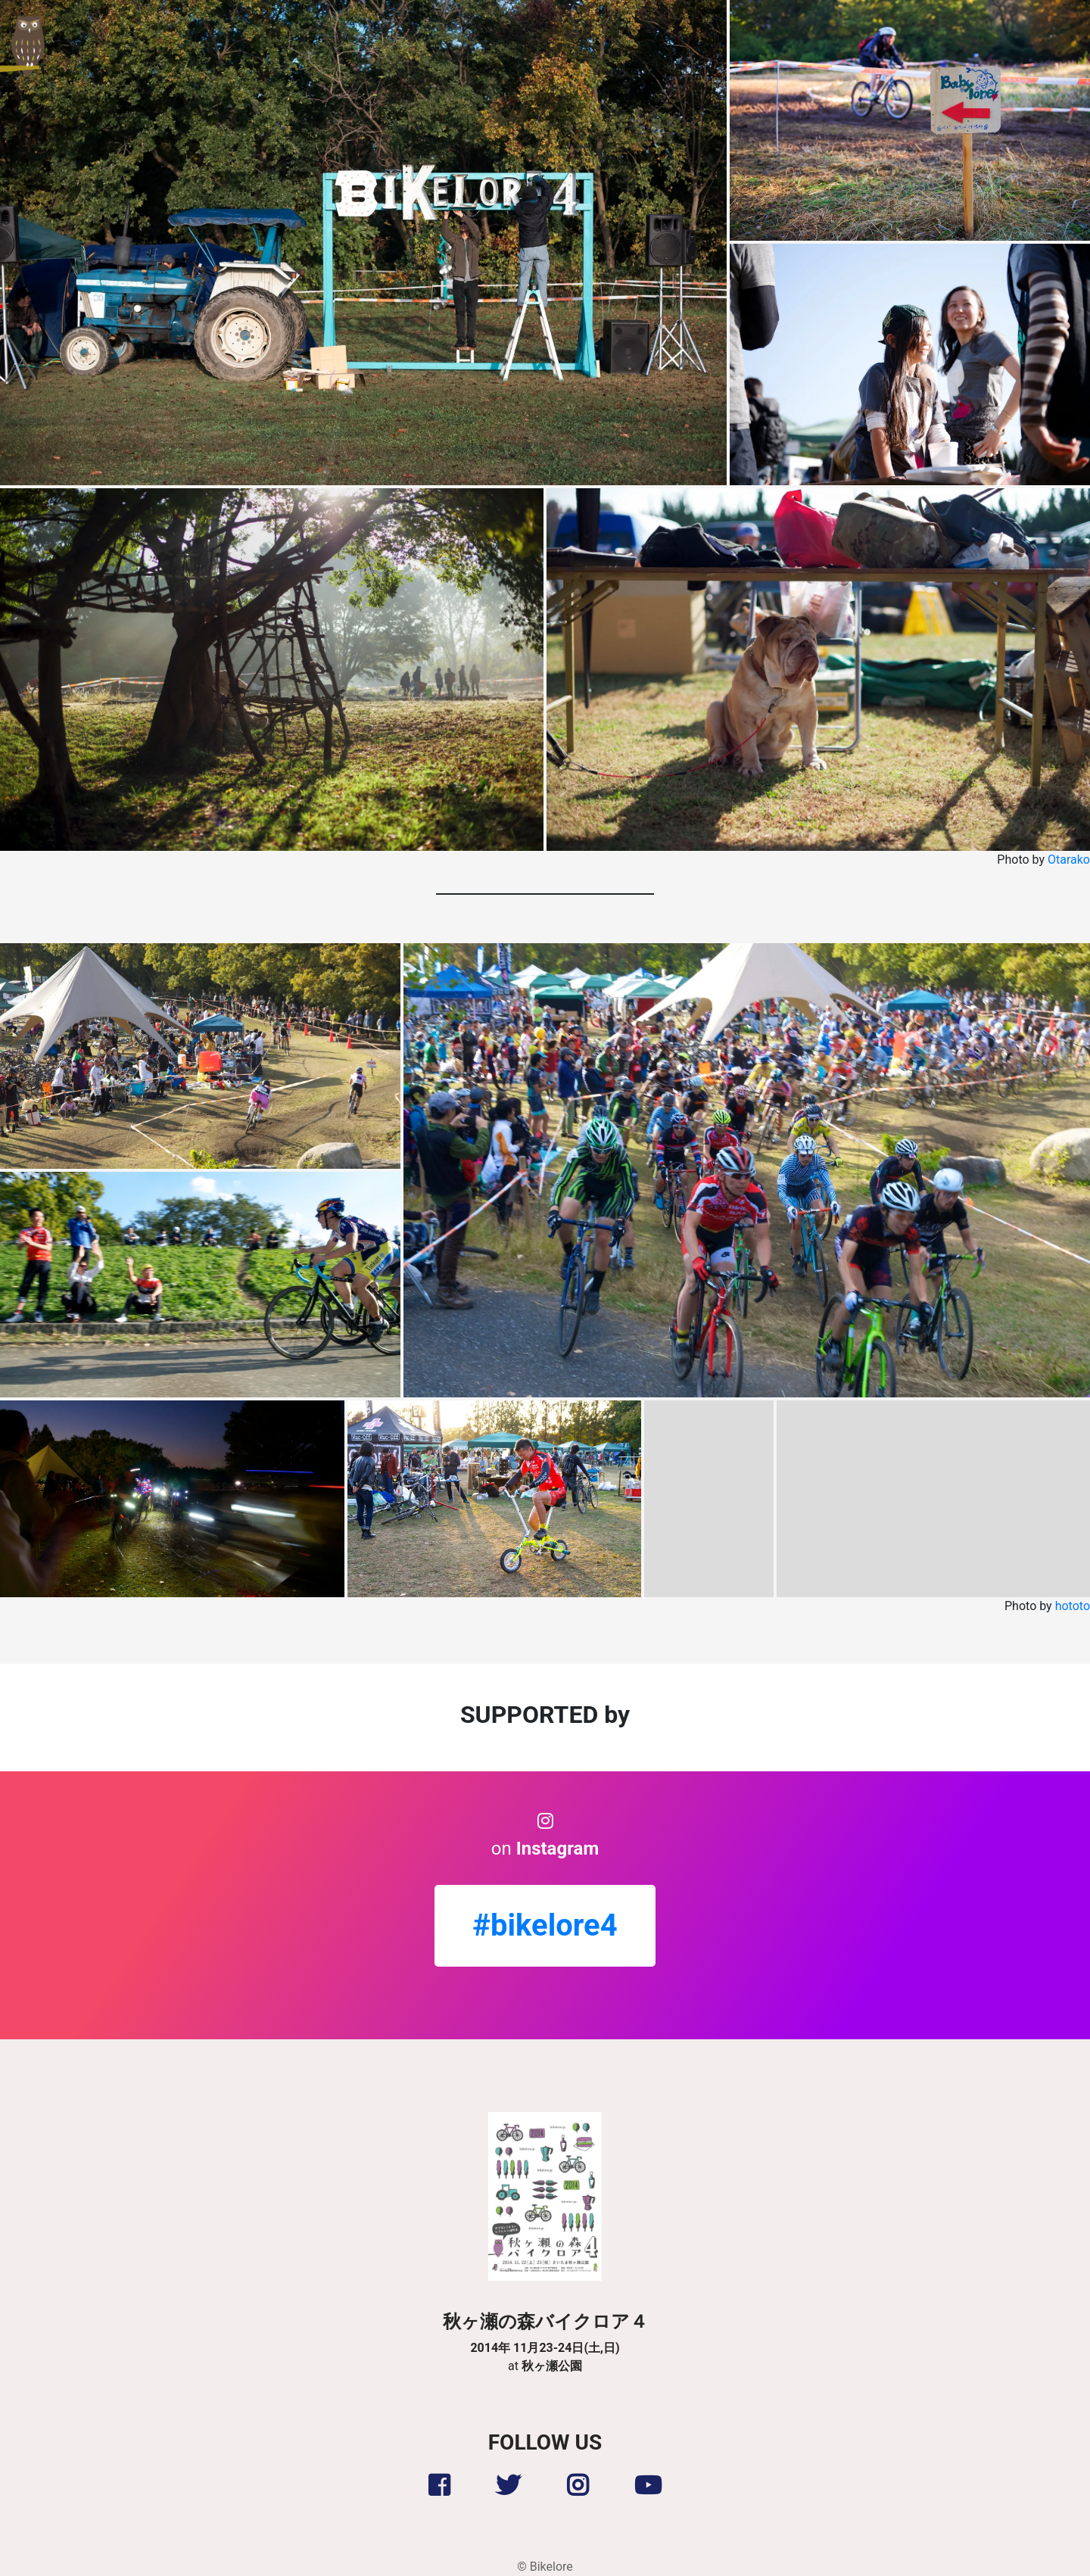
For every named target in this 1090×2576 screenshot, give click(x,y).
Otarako (1069, 859)
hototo (1072, 1606)
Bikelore (551, 2566)
